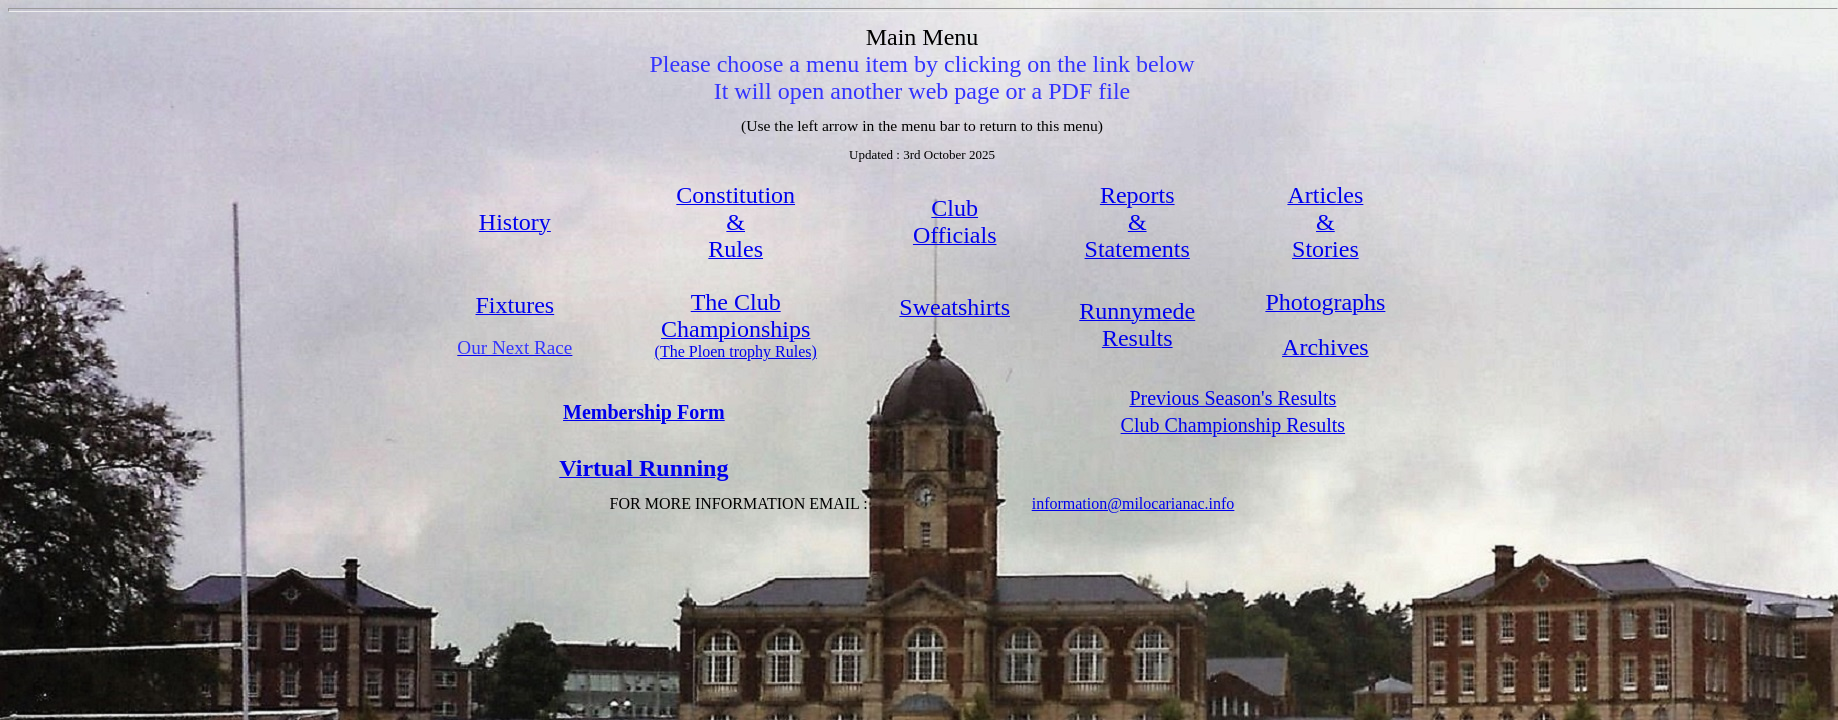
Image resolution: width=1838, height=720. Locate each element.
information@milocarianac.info (1133, 503)
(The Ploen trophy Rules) (736, 351)
